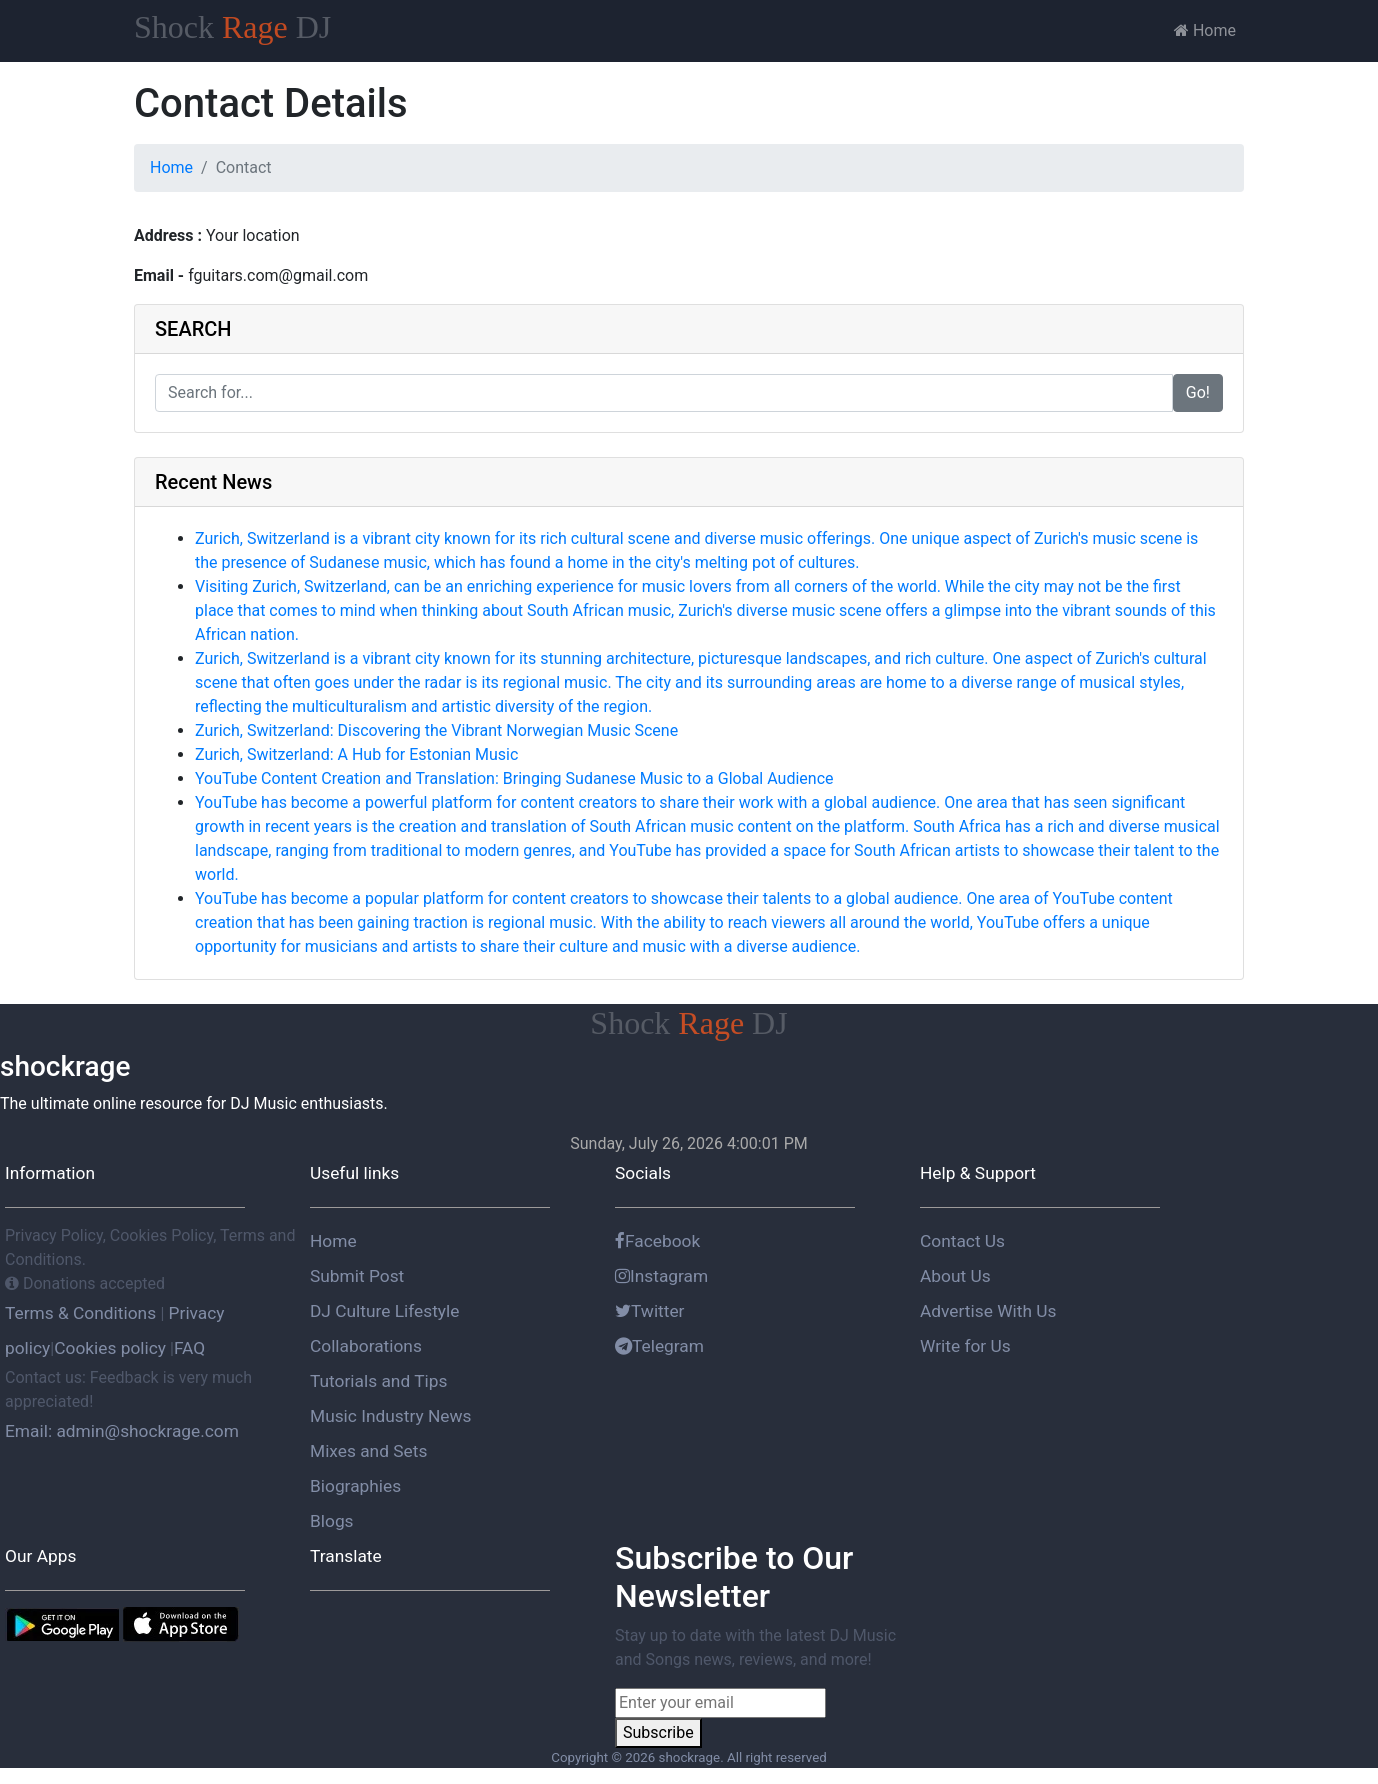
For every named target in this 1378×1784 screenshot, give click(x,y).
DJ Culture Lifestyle (384, 1311)
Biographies (355, 1486)
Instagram (661, 1276)
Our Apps (40, 1556)
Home (1205, 30)
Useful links (354, 1173)
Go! (1198, 392)
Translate (346, 1556)
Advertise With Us (988, 1311)
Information (50, 1173)
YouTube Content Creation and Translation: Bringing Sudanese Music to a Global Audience (514, 778)
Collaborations (366, 1346)
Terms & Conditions (82, 1313)
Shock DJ (232, 27)
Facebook (657, 1241)
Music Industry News (390, 1416)
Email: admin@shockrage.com (122, 1431)
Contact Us (962, 1241)
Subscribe (658, 1732)
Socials (643, 1173)
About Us (955, 1276)
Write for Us (965, 1346)
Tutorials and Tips (378, 1381)
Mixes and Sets (368, 1451)
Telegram (659, 1346)
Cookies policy (110, 1348)
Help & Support (978, 1173)
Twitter (650, 1311)
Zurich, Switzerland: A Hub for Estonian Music (356, 754)
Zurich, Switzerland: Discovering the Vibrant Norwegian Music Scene (436, 730)
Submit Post (357, 1276)
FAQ (189, 1348)
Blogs (332, 1521)
